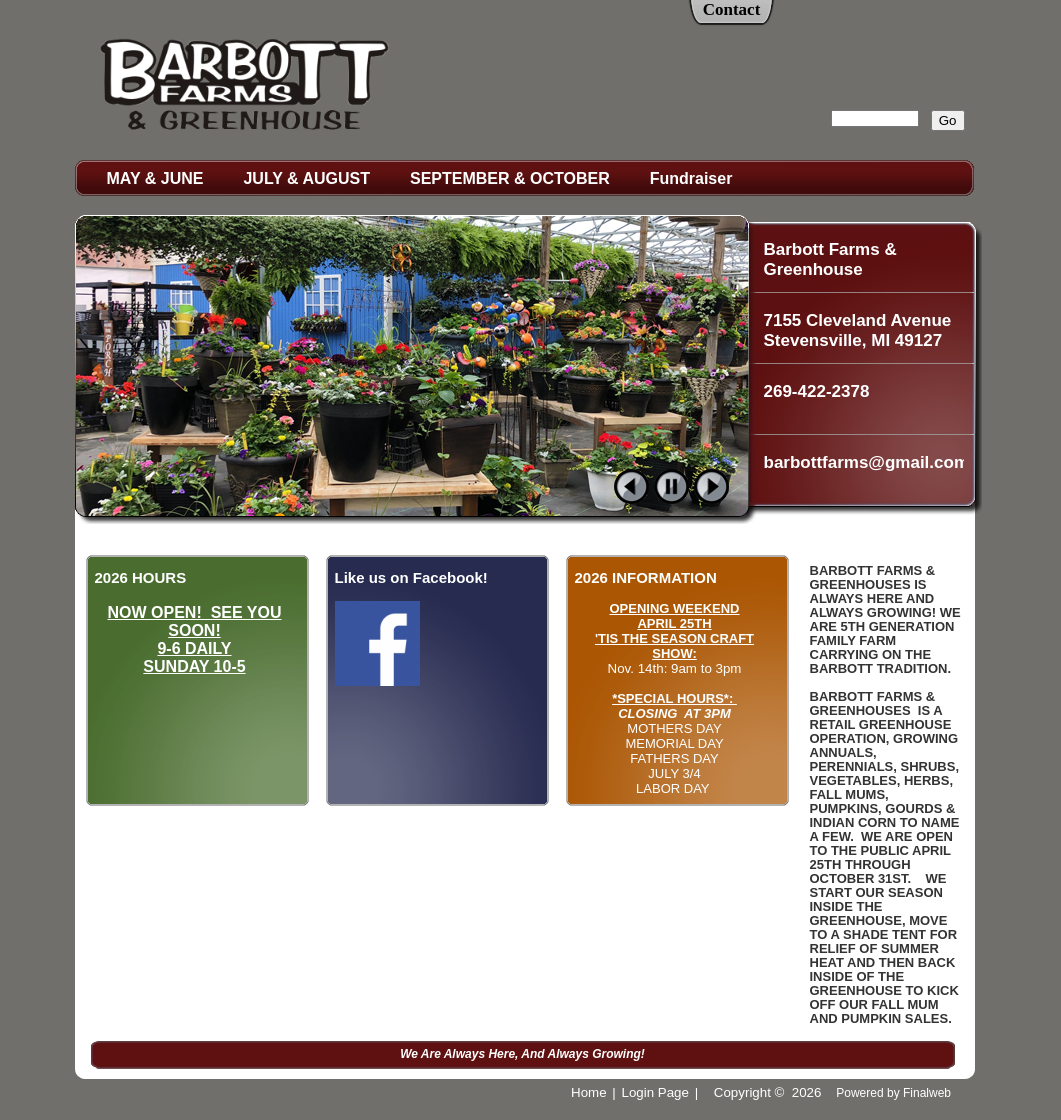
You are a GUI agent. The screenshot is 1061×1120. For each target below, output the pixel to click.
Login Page (655, 1092)
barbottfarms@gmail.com (864, 462)
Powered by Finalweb (893, 1093)
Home (589, 1092)
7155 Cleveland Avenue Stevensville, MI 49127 (858, 330)
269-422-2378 (817, 391)
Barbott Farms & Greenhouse (830, 259)
